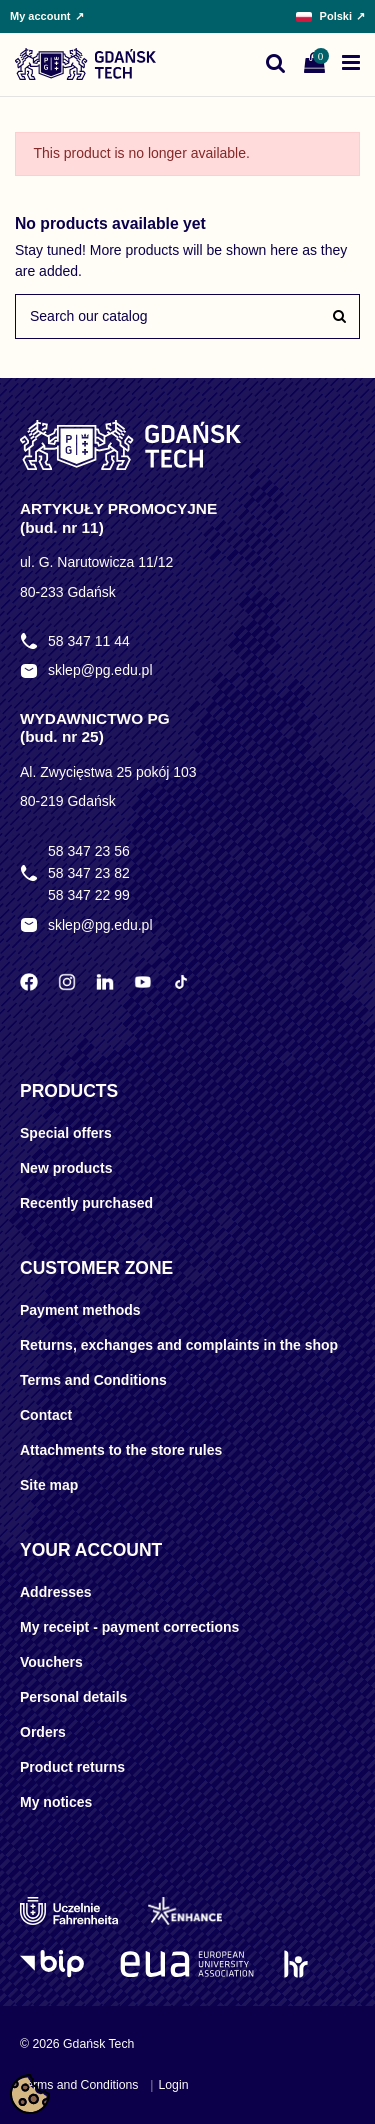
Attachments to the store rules (121, 1450)
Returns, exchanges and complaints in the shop (179, 1345)
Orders (43, 1732)
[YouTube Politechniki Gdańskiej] (143, 982)
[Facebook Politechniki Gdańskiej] (29, 982)
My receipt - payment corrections (129, 1627)
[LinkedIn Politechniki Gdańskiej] (105, 982)
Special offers (66, 1133)
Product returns (72, 1767)
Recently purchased (86, 1203)
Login (173, 2085)
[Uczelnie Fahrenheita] (69, 1911)
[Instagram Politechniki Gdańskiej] (67, 982)
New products (66, 1168)
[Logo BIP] (55, 1964)
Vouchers (51, 1662)
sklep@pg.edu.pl (100, 670)
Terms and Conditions (93, 1380)
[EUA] (187, 1964)
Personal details (73, 1697)
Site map (49, 1485)
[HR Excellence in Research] (295, 1964)
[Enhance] (185, 1911)
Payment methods (80, 1310)
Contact (46, 1415)
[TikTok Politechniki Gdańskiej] (181, 982)
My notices (56, 1802)
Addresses (56, 1592)
